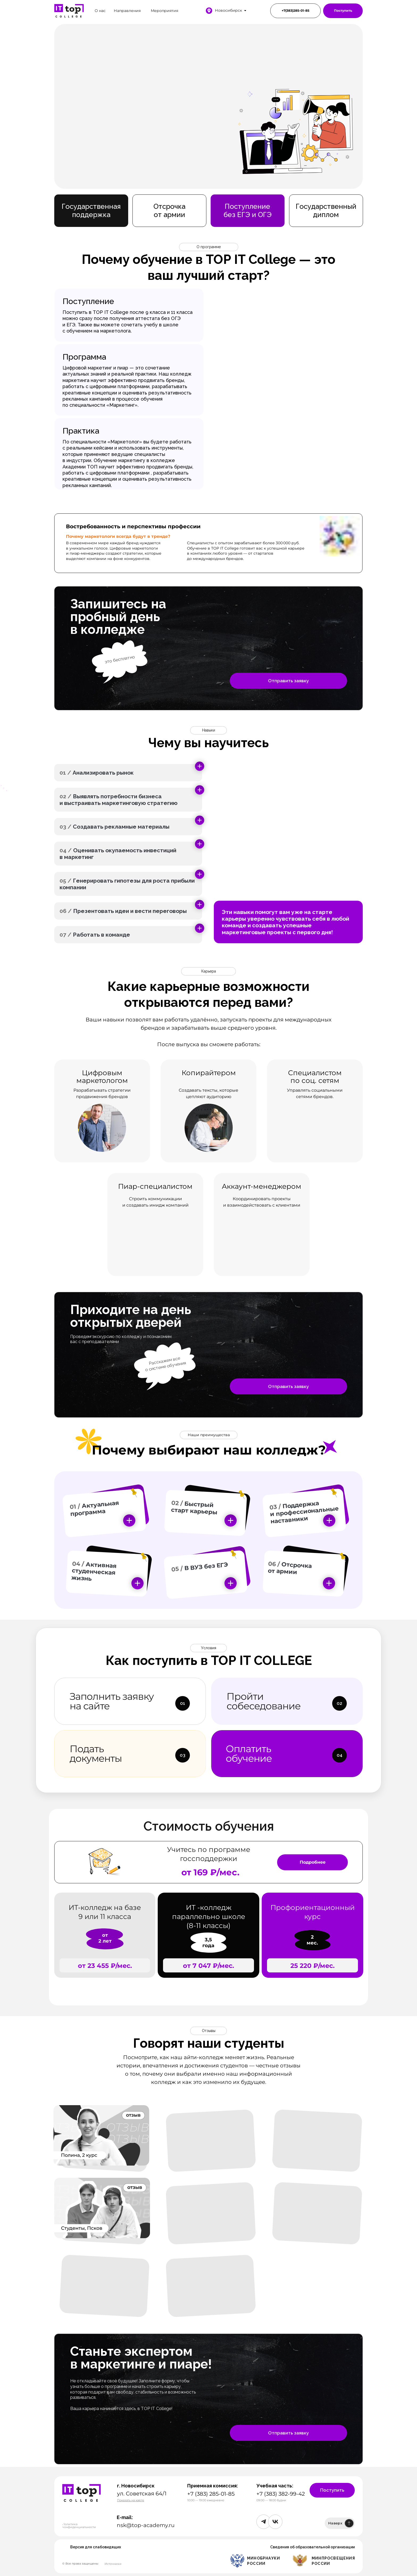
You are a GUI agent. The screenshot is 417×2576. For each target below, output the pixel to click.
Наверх (335, 2523)
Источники (113, 2564)
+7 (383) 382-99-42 (280, 2494)
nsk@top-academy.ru (145, 2525)
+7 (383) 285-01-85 (211, 2494)
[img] (101, 2135)
